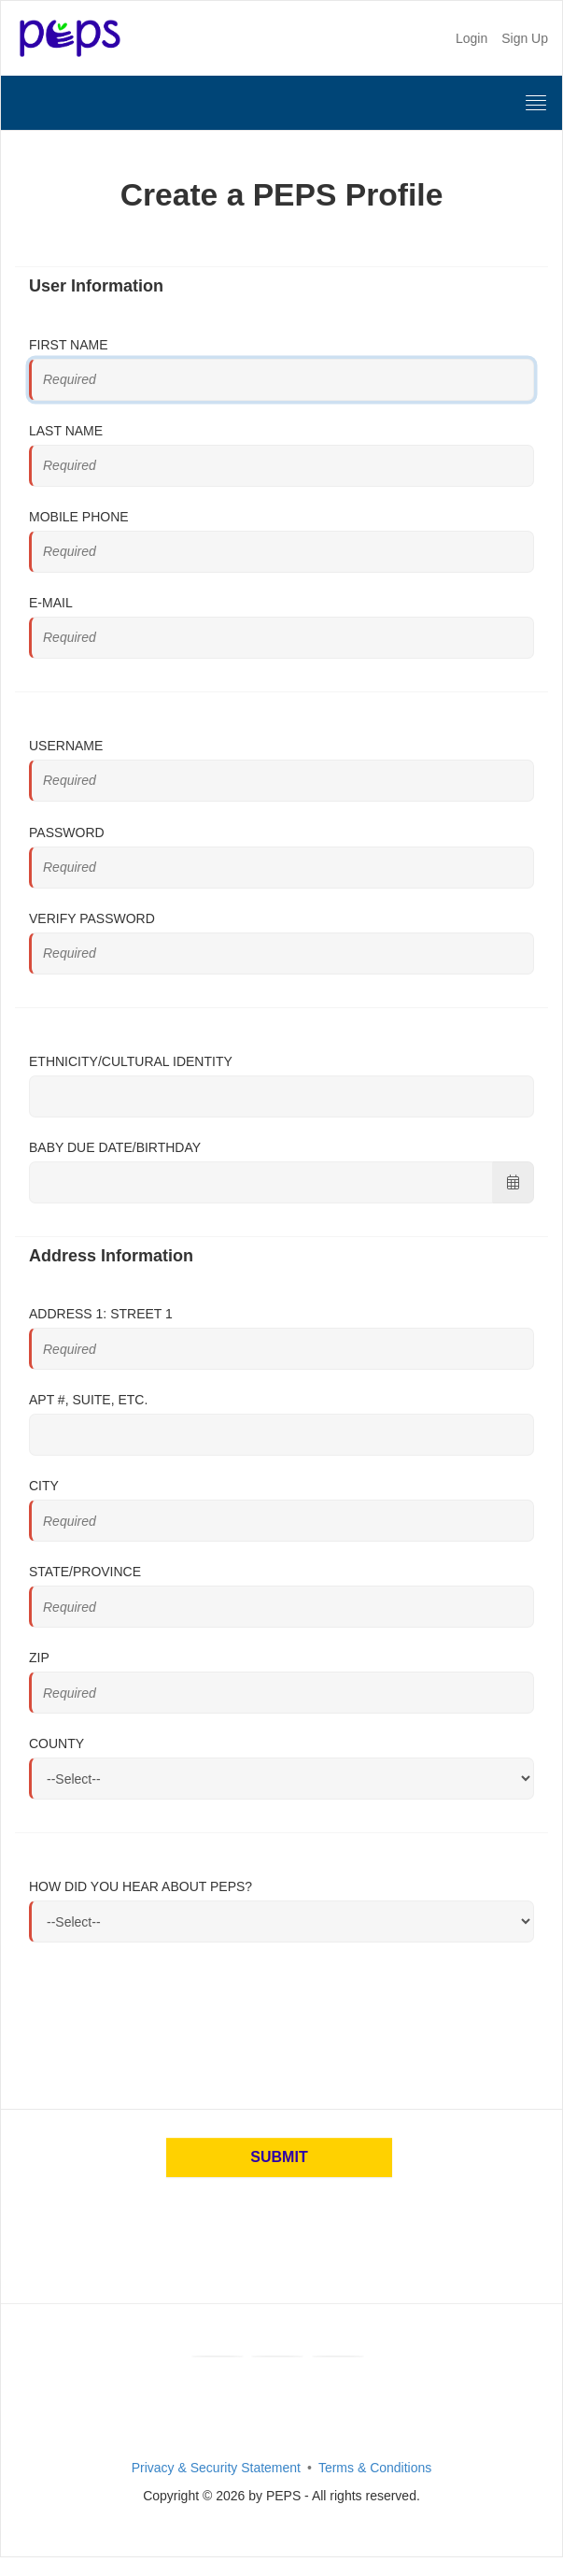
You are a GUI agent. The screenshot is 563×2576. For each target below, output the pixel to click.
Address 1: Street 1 (101, 1313)
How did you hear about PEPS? (140, 1886)
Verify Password (92, 918)
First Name (68, 344)
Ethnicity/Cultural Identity (130, 1061)
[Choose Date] (513, 1182)
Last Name (66, 430)
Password (67, 832)
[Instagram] (338, 2356)
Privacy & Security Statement (216, 2467)
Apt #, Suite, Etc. (88, 1399)
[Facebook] (217, 2356)
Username (66, 745)
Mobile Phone (79, 516)
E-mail (51, 602)
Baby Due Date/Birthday (115, 1147)
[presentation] (171, 2019)
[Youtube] (277, 2356)
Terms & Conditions (374, 2467)
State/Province (85, 1571)
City (44, 1485)
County (56, 1743)
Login (471, 38)
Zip (39, 1657)
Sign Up (524, 38)
